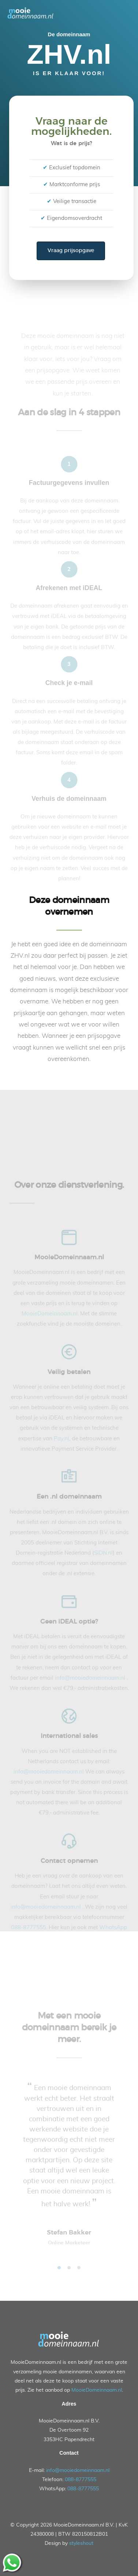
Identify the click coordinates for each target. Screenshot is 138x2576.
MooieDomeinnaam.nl (96, 2390)
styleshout (81, 2543)
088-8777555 (80, 2479)
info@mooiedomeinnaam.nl (77, 2470)
